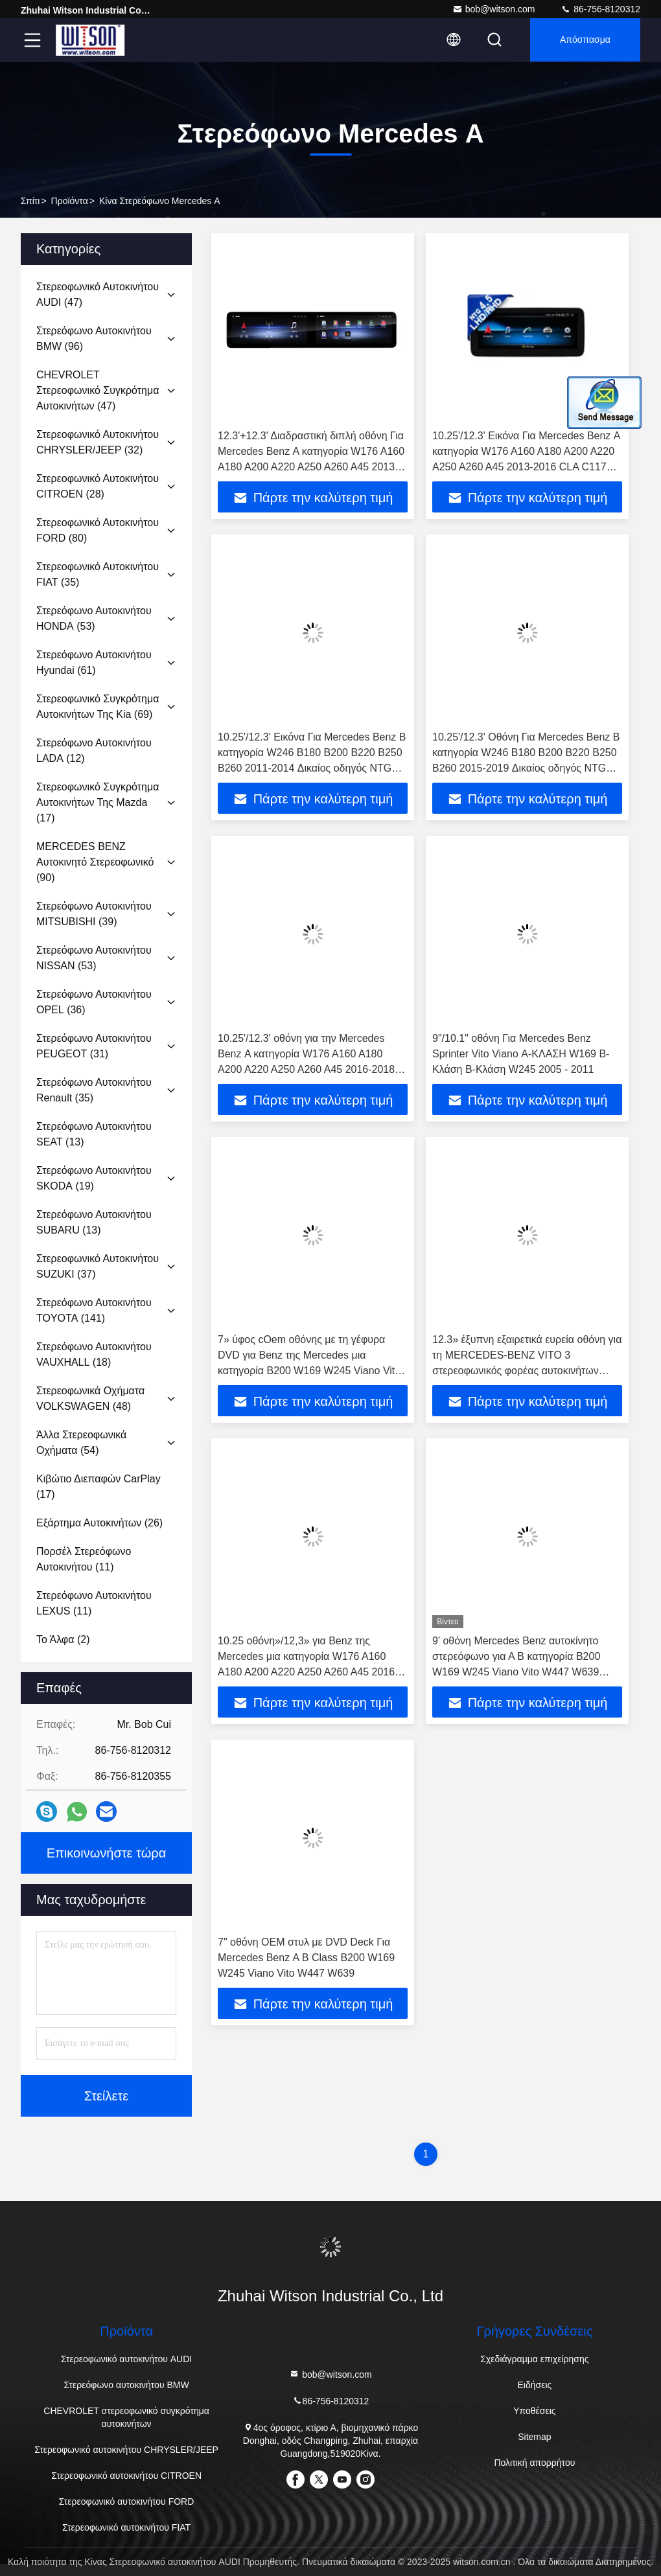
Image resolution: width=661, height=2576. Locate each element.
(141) (94, 1310)
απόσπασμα (584, 40)
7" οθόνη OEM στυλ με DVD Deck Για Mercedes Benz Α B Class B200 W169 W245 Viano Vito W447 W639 (306, 1958)
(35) (97, 574)
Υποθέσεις (534, 2411)
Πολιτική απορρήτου (534, 2462)
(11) (83, 1559)
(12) (94, 750)
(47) (97, 294)
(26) (99, 1522)
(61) (94, 662)
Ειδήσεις (535, 2385)
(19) (94, 1178)
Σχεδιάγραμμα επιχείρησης (534, 2359)
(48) (90, 1398)
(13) (94, 1134)
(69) (97, 706)
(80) (97, 530)
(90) (95, 862)
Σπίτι (30, 201)
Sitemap (534, 2437)
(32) (97, 442)
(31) (94, 1046)
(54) (81, 1442)
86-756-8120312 (600, 9)
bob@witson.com (493, 9)
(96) (94, 338)
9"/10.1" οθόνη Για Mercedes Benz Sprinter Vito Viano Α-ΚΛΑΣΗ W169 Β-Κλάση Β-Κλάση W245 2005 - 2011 (520, 1054)
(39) (94, 914)
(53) (94, 618)
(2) (63, 1639)
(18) (94, 1354)
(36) (94, 1002)
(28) (97, 486)
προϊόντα (69, 201)
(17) (97, 802)
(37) (97, 1266)
